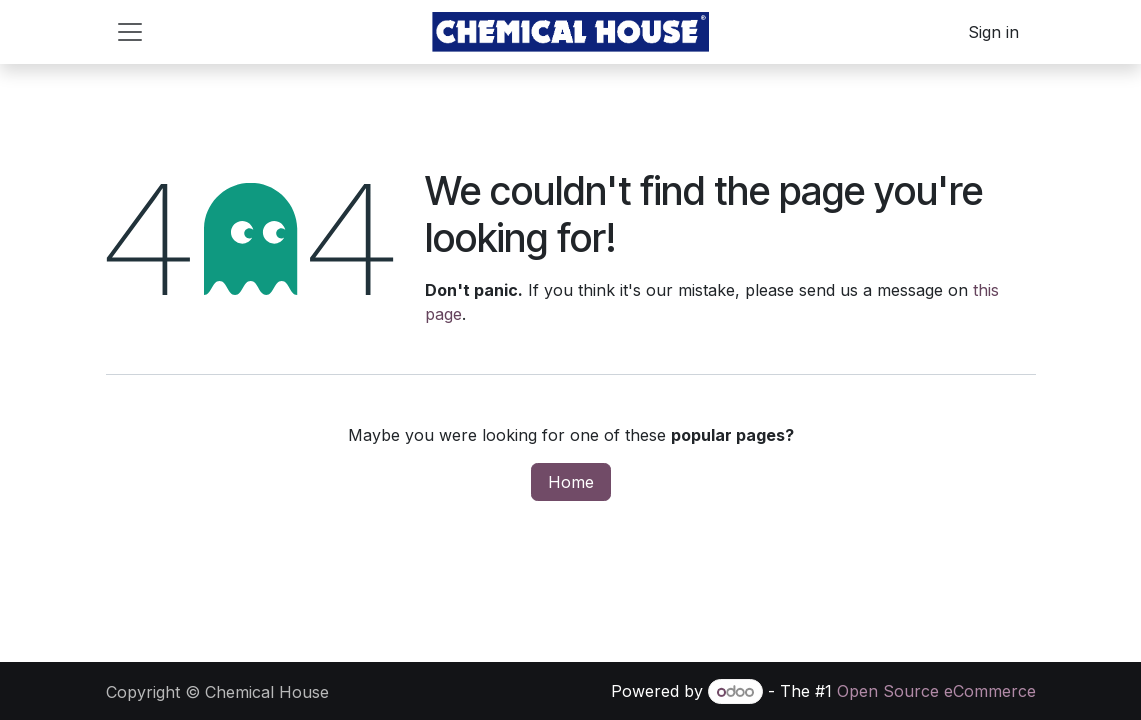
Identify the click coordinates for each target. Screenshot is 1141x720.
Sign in (993, 32)
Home (571, 482)
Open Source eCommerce (936, 691)
